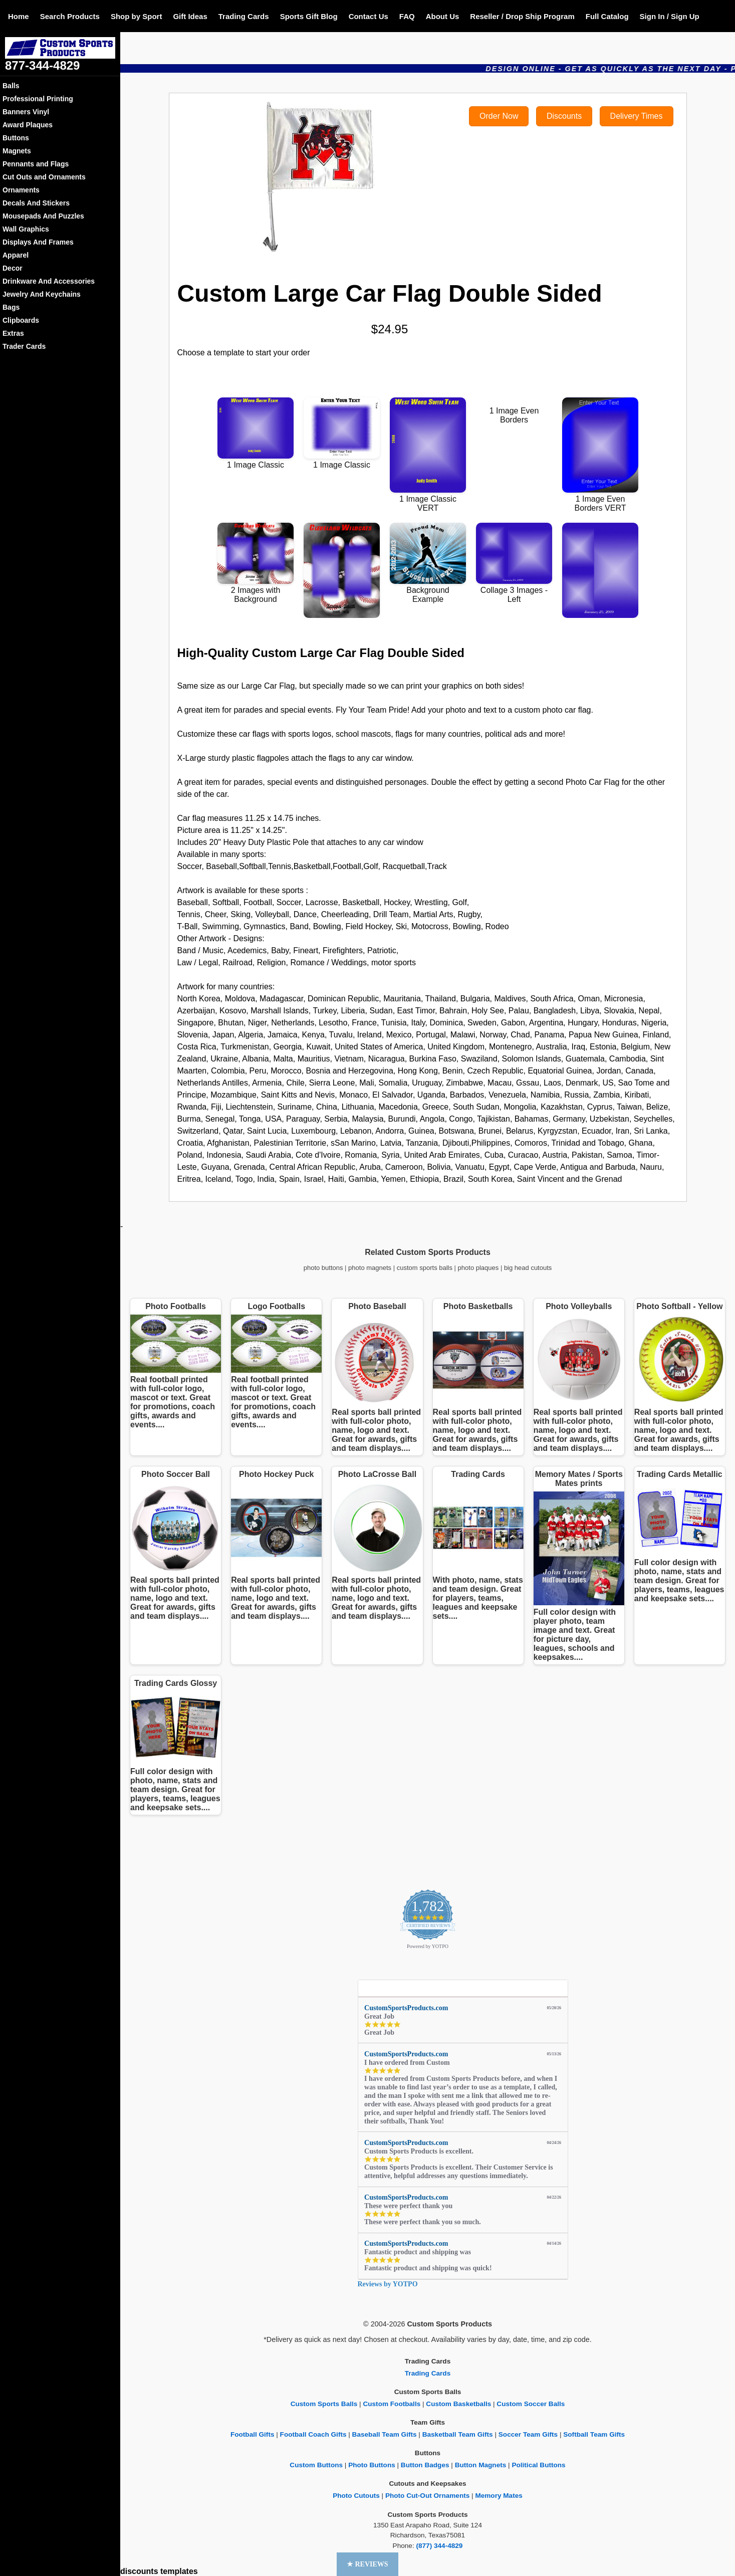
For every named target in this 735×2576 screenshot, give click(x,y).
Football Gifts (252, 2434)
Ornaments (21, 190)
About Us (442, 16)
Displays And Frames (38, 242)
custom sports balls (424, 1267)
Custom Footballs (391, 2404)
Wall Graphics (26, 229)
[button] (367, 2564)
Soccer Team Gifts (528, 2434)
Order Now (498, 116)
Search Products (70, 16)
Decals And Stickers (36, 203)
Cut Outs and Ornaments (44, 177)
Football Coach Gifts (313, 2434)
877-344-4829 (42, 65)
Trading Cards (243, 16)
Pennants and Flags (36, 164)
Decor (13, 268)
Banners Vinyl (26, 112)
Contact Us (368, 16)
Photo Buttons (371, 2465)
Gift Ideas (190, 16)
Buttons (16, 138)
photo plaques (478, 1267)
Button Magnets (481, 2465)
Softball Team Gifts (594, 2434)
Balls (11, 86)
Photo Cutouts (356, 2495)
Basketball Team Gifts (457, 2434)
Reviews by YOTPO (388, 2284)
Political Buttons (538, 2465)
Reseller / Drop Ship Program (522, 16)
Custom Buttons (316, 2465)
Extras (13, 333)
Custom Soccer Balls (531, 2404)
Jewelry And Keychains (42, 294)
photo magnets (369, 1267)
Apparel (16, 255)
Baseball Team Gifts (384, 2434)
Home (18, 16)
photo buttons (323, 1267)
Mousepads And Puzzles (43, 216)
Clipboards (21, 320)
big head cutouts (528, 1267)
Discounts (564, 116)
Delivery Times (636, 116)
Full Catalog (607, 16)
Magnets (17, 151)
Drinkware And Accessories (49, 281)
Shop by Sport (136, 16)
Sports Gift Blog (309, 16)
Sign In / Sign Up (669, 16)
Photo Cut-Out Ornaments (427, 2495)
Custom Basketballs (458, 2404)
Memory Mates (498, 2495)
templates (179, 2571)
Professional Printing (38, 99)
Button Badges (425, 2465)
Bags (11, 307)
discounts (139, 2571)
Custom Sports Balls (324, 2404)
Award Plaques (28, 125)
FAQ (407, 16)
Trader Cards (24, 346)
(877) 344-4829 (439, 2545)
